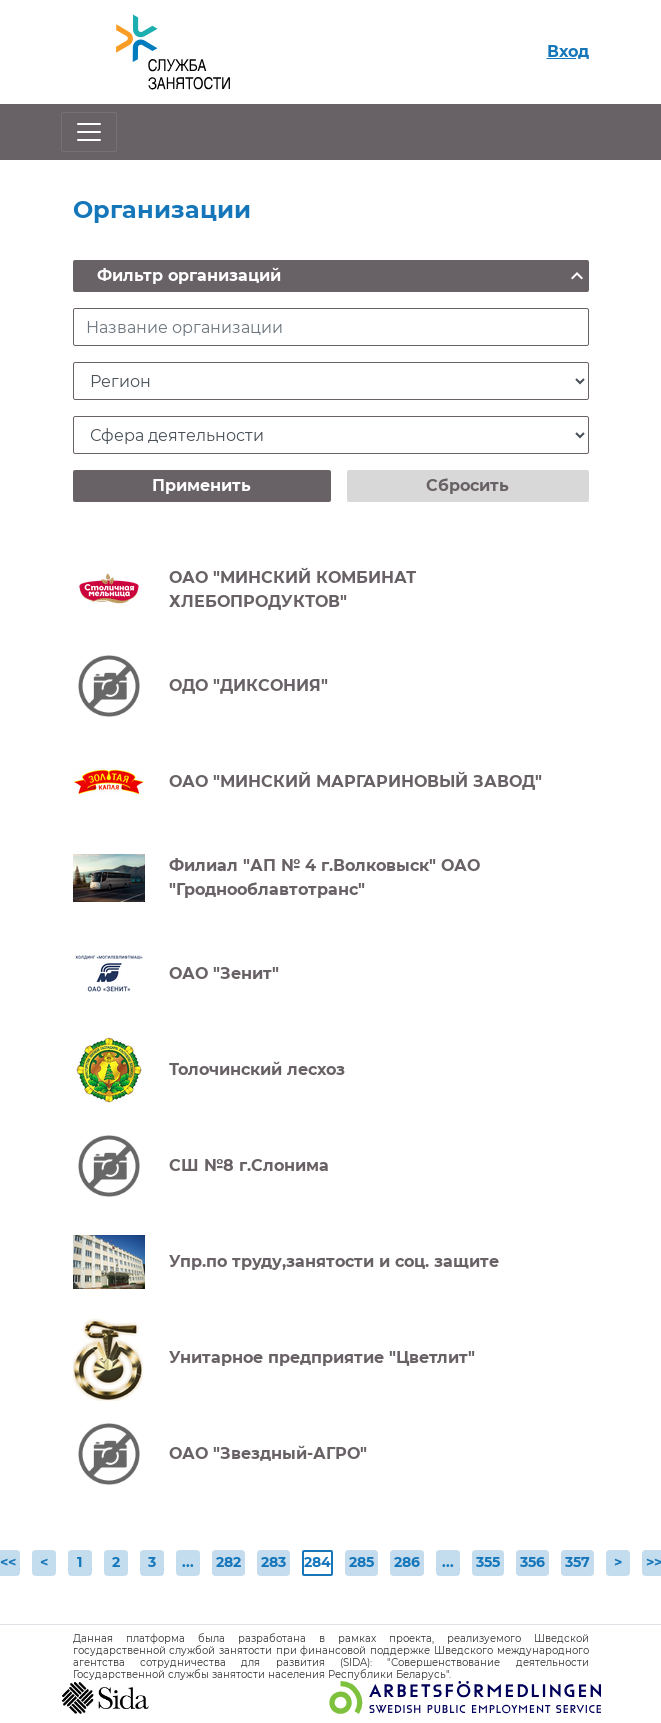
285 (361, 1562)
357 (577, 1562)
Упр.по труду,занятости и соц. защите (334, 1261)
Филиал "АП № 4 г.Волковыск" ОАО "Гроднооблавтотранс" (324, 877)
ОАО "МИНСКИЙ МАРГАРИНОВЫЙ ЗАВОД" (355, 781)
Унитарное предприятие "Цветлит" (322, 1357)
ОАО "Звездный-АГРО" (268, 1453)
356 (532, 1562)
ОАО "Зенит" (224, 973)
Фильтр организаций (343, 276)
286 (407, 1562)
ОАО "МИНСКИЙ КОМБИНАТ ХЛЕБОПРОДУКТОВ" (292, 589)
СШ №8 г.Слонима (249, 1165)
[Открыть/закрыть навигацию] (89, 132)
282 (228, 1562)
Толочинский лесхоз (257, 1069)
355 (488, 1562)
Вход (568, 51)
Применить (201, 485)
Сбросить (467, 485)
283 (273, 1562)
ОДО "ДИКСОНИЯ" (248, 685)
